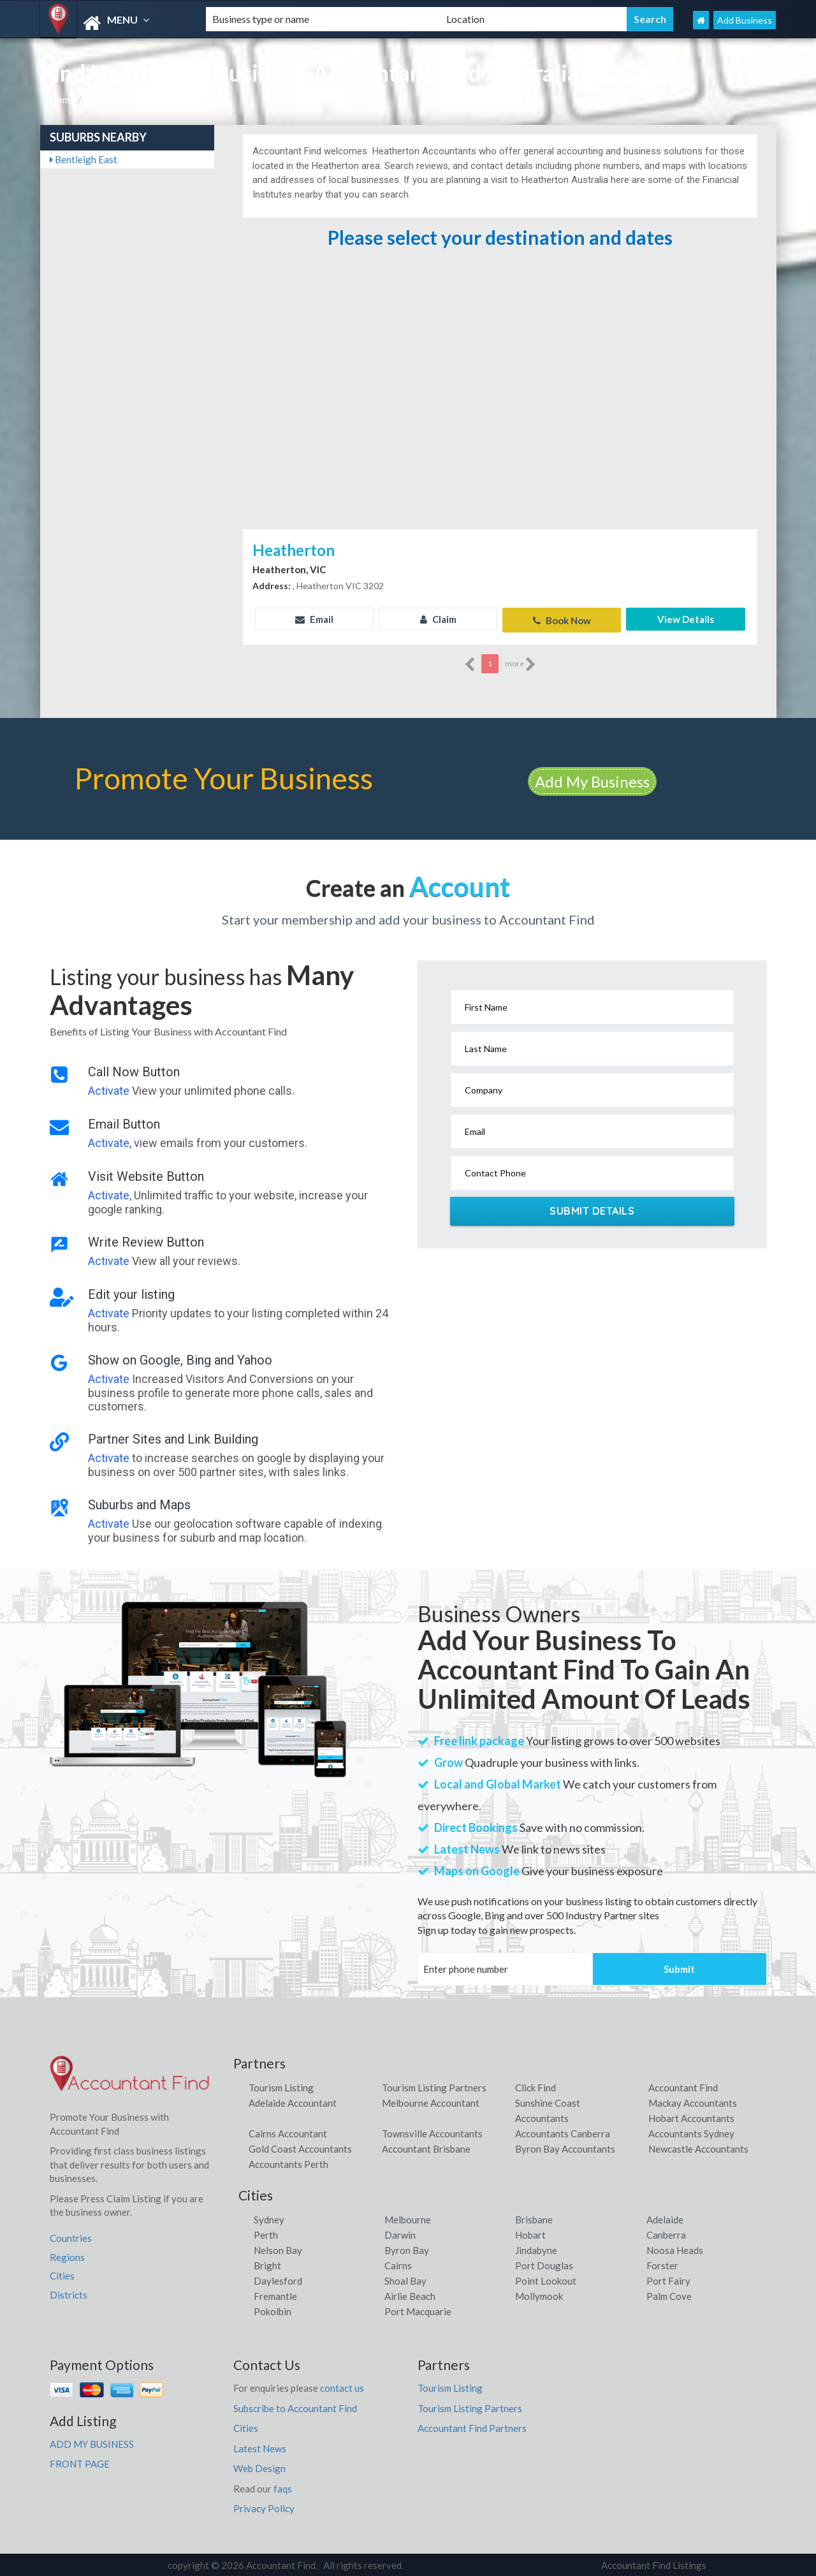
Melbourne (407, 2217)
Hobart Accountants (691, 2116)
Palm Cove (669, 2294)
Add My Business (592, 779)
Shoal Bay (405, 2279)
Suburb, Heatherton (128, 99)
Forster (662, 2263)
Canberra (666, 2233)
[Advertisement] (499, 430)
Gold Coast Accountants (300, 2147)
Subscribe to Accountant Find (295, 2406)
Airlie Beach (409, 2294)
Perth (266, 2233)
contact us (342, 2386)
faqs (282, 2486)
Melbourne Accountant (430, 2101)
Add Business (744, 20)
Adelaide (664, 2217)
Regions (67, 2255)
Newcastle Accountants (698, 2147)
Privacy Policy (264, 2506)
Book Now (562, 619)
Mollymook (539, 2294)
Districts (68, 2293)
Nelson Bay (278, 2248)
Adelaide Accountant (293, 2101)
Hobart (530, 2233)
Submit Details (592, 1209)
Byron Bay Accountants (565, 2147)
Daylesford (278, 2279)
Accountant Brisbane (426, 2147)
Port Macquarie (417, 2309)
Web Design (259, 2466)
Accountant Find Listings (653, 2563)
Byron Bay (406, 2248)
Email (314, 619)
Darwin (400, 2233)
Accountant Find (683, 2085)
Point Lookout (545, 2279)
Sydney (269, 2217)
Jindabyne (536, 2248)
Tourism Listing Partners (434, 2085)
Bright (267, 2263)
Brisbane (534, 2217)
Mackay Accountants (692, 2101)
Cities (62, 2274)
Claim (438, 619)
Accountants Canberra (562, 2131)
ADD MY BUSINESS (92, 2442)
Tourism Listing (281, 2085)
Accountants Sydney (691, 2131)
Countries (71, 2236)
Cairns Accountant (288, 2131)
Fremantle (275, 2294)
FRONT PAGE (80, 2462)
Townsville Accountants (432, 2131)
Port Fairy (668, 2279)
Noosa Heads (674, 2248)
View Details (685, 619)
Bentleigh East (83, 159)
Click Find (535, 2085)
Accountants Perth (288, 2162)
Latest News (259, 2446)
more (520, 662)
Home (62, 99)
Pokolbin (272, 2309)
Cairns (398, 2263)
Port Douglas (544, 2263)
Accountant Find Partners (472, 2426)
